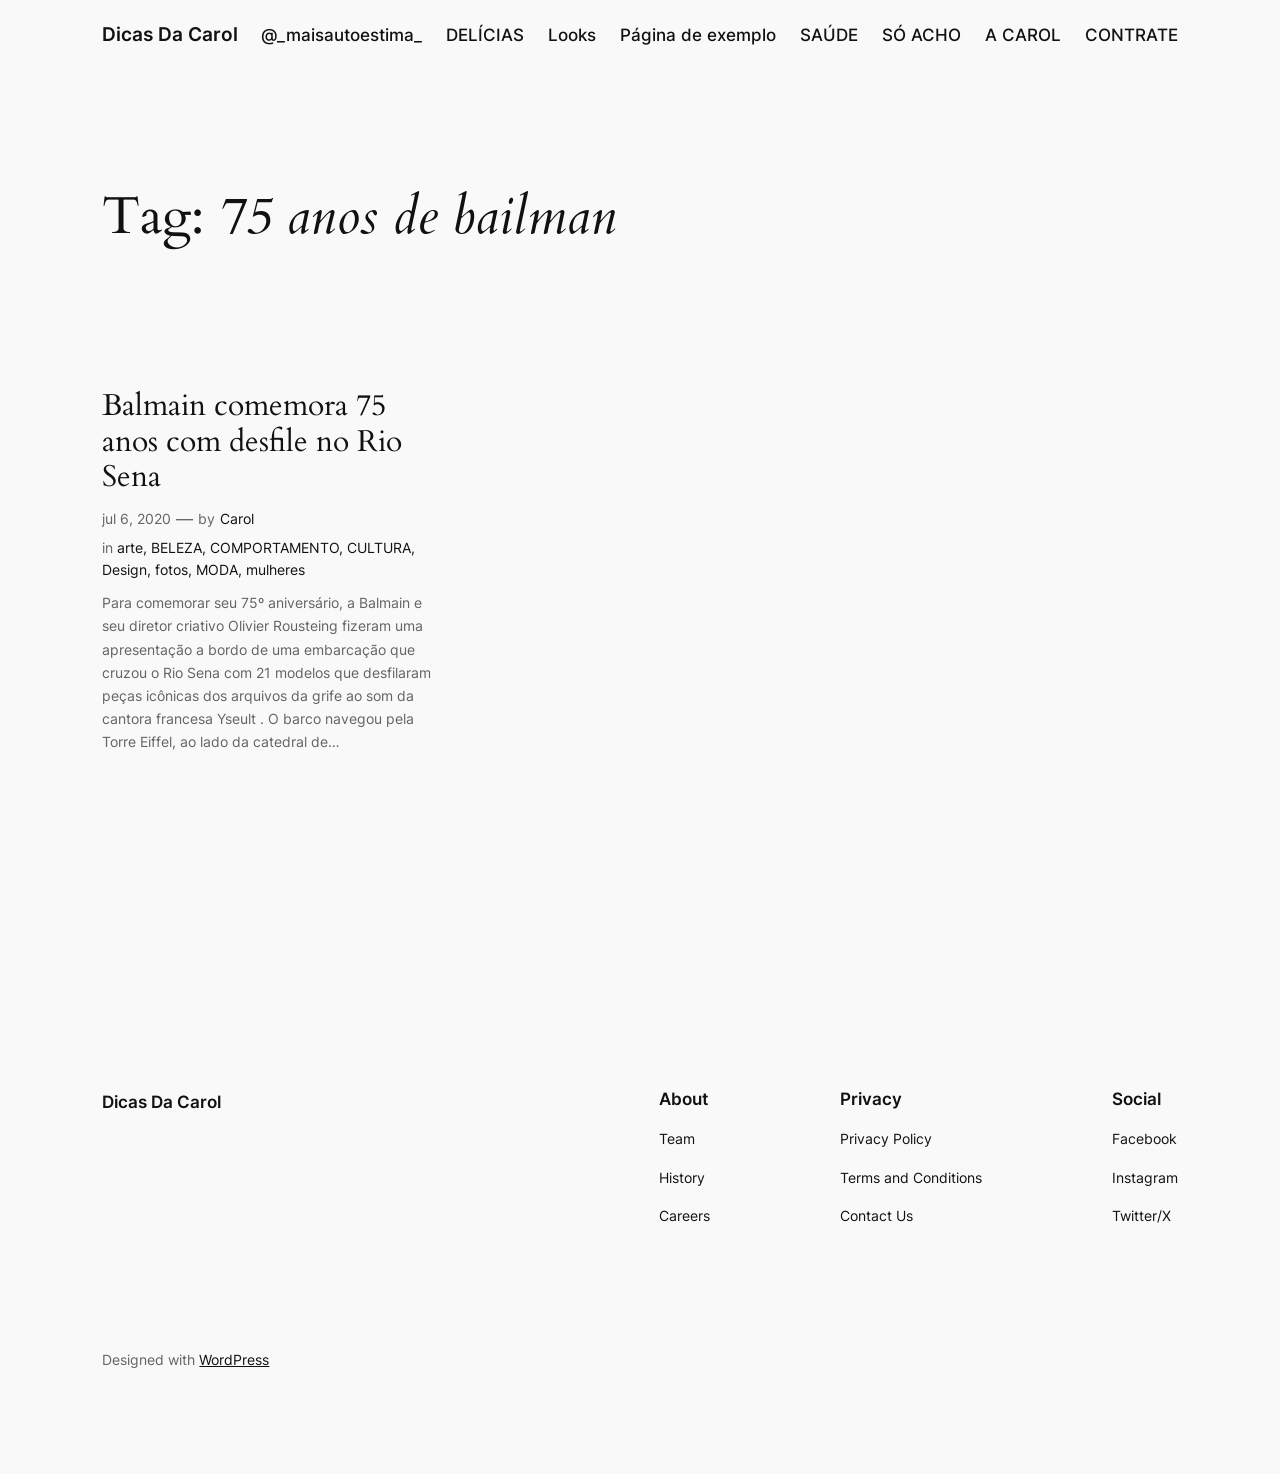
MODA (217, 569)
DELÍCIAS (485, 35)
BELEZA (176, 547)
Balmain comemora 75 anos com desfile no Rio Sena (252, 442)
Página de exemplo (698, 35)
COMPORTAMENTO (274, 547)
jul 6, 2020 (136, 518)
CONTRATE (1131, 35)
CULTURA (379, 547)
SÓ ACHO (921, 35)
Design (124, 569)
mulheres (275, 569)
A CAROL (1023, 35)
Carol (237, 518)
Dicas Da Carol (170, 34)
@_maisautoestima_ (341, 35)
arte (130, 547)
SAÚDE (829, 35)
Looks (572, 35)
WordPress (234, 1359)
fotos (171, 569)
